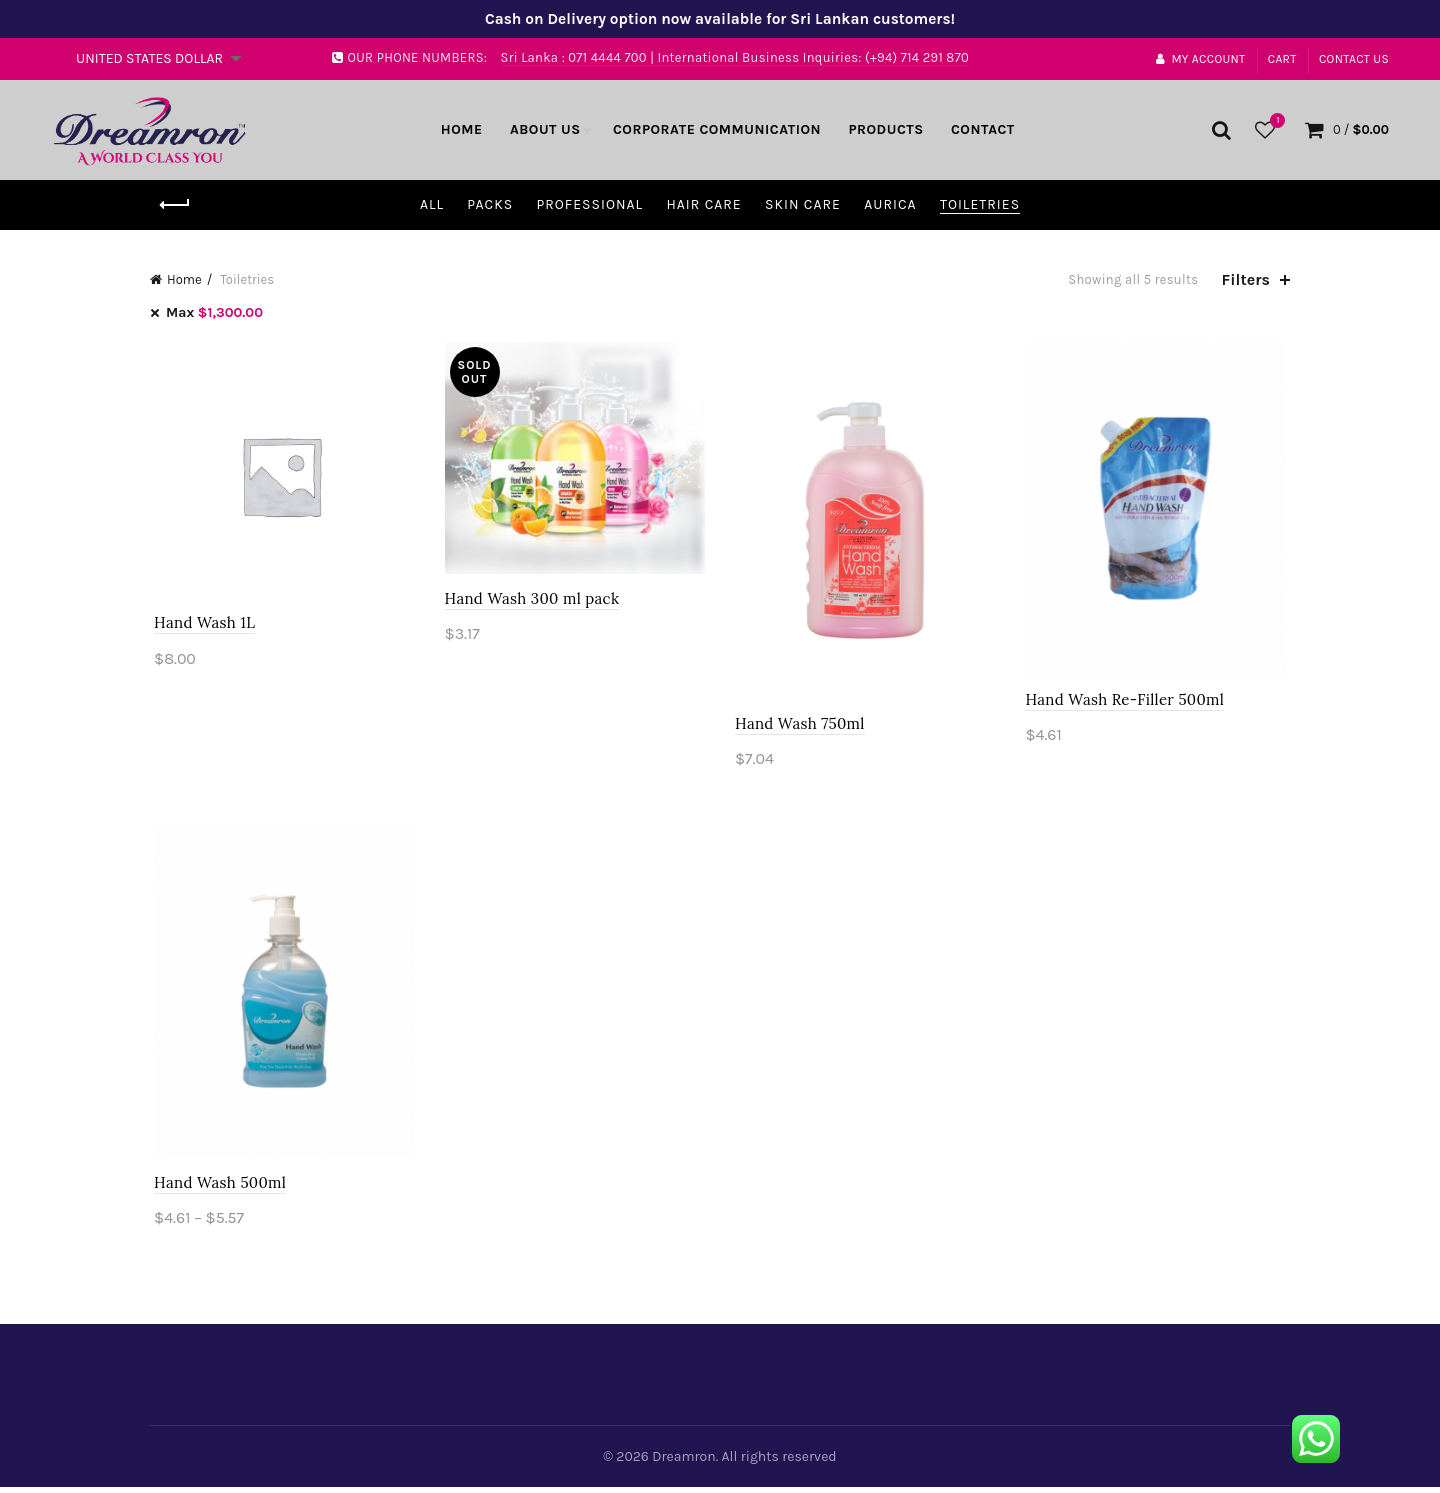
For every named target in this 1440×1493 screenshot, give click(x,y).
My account (1200, 59)
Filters (1246, 279)
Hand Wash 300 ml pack (530, 600)
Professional (589, 204)
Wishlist (1275, 121)
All (432, 204)
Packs (490, 204)
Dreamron (683, 1462)
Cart (1282, 59)
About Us (545, 129)
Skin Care (803, 204)
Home (462, 129)
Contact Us (1354, 59)
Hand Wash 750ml (800, 726)
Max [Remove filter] (214, 312)
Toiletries (980, 204)
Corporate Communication (717, 129)
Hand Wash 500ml (216, 1187)
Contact (983, 129)
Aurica (890, 204)
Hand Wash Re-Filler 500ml (1127, 701)
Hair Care (703, 204)
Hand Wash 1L (200, 624)
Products (885, 129)
